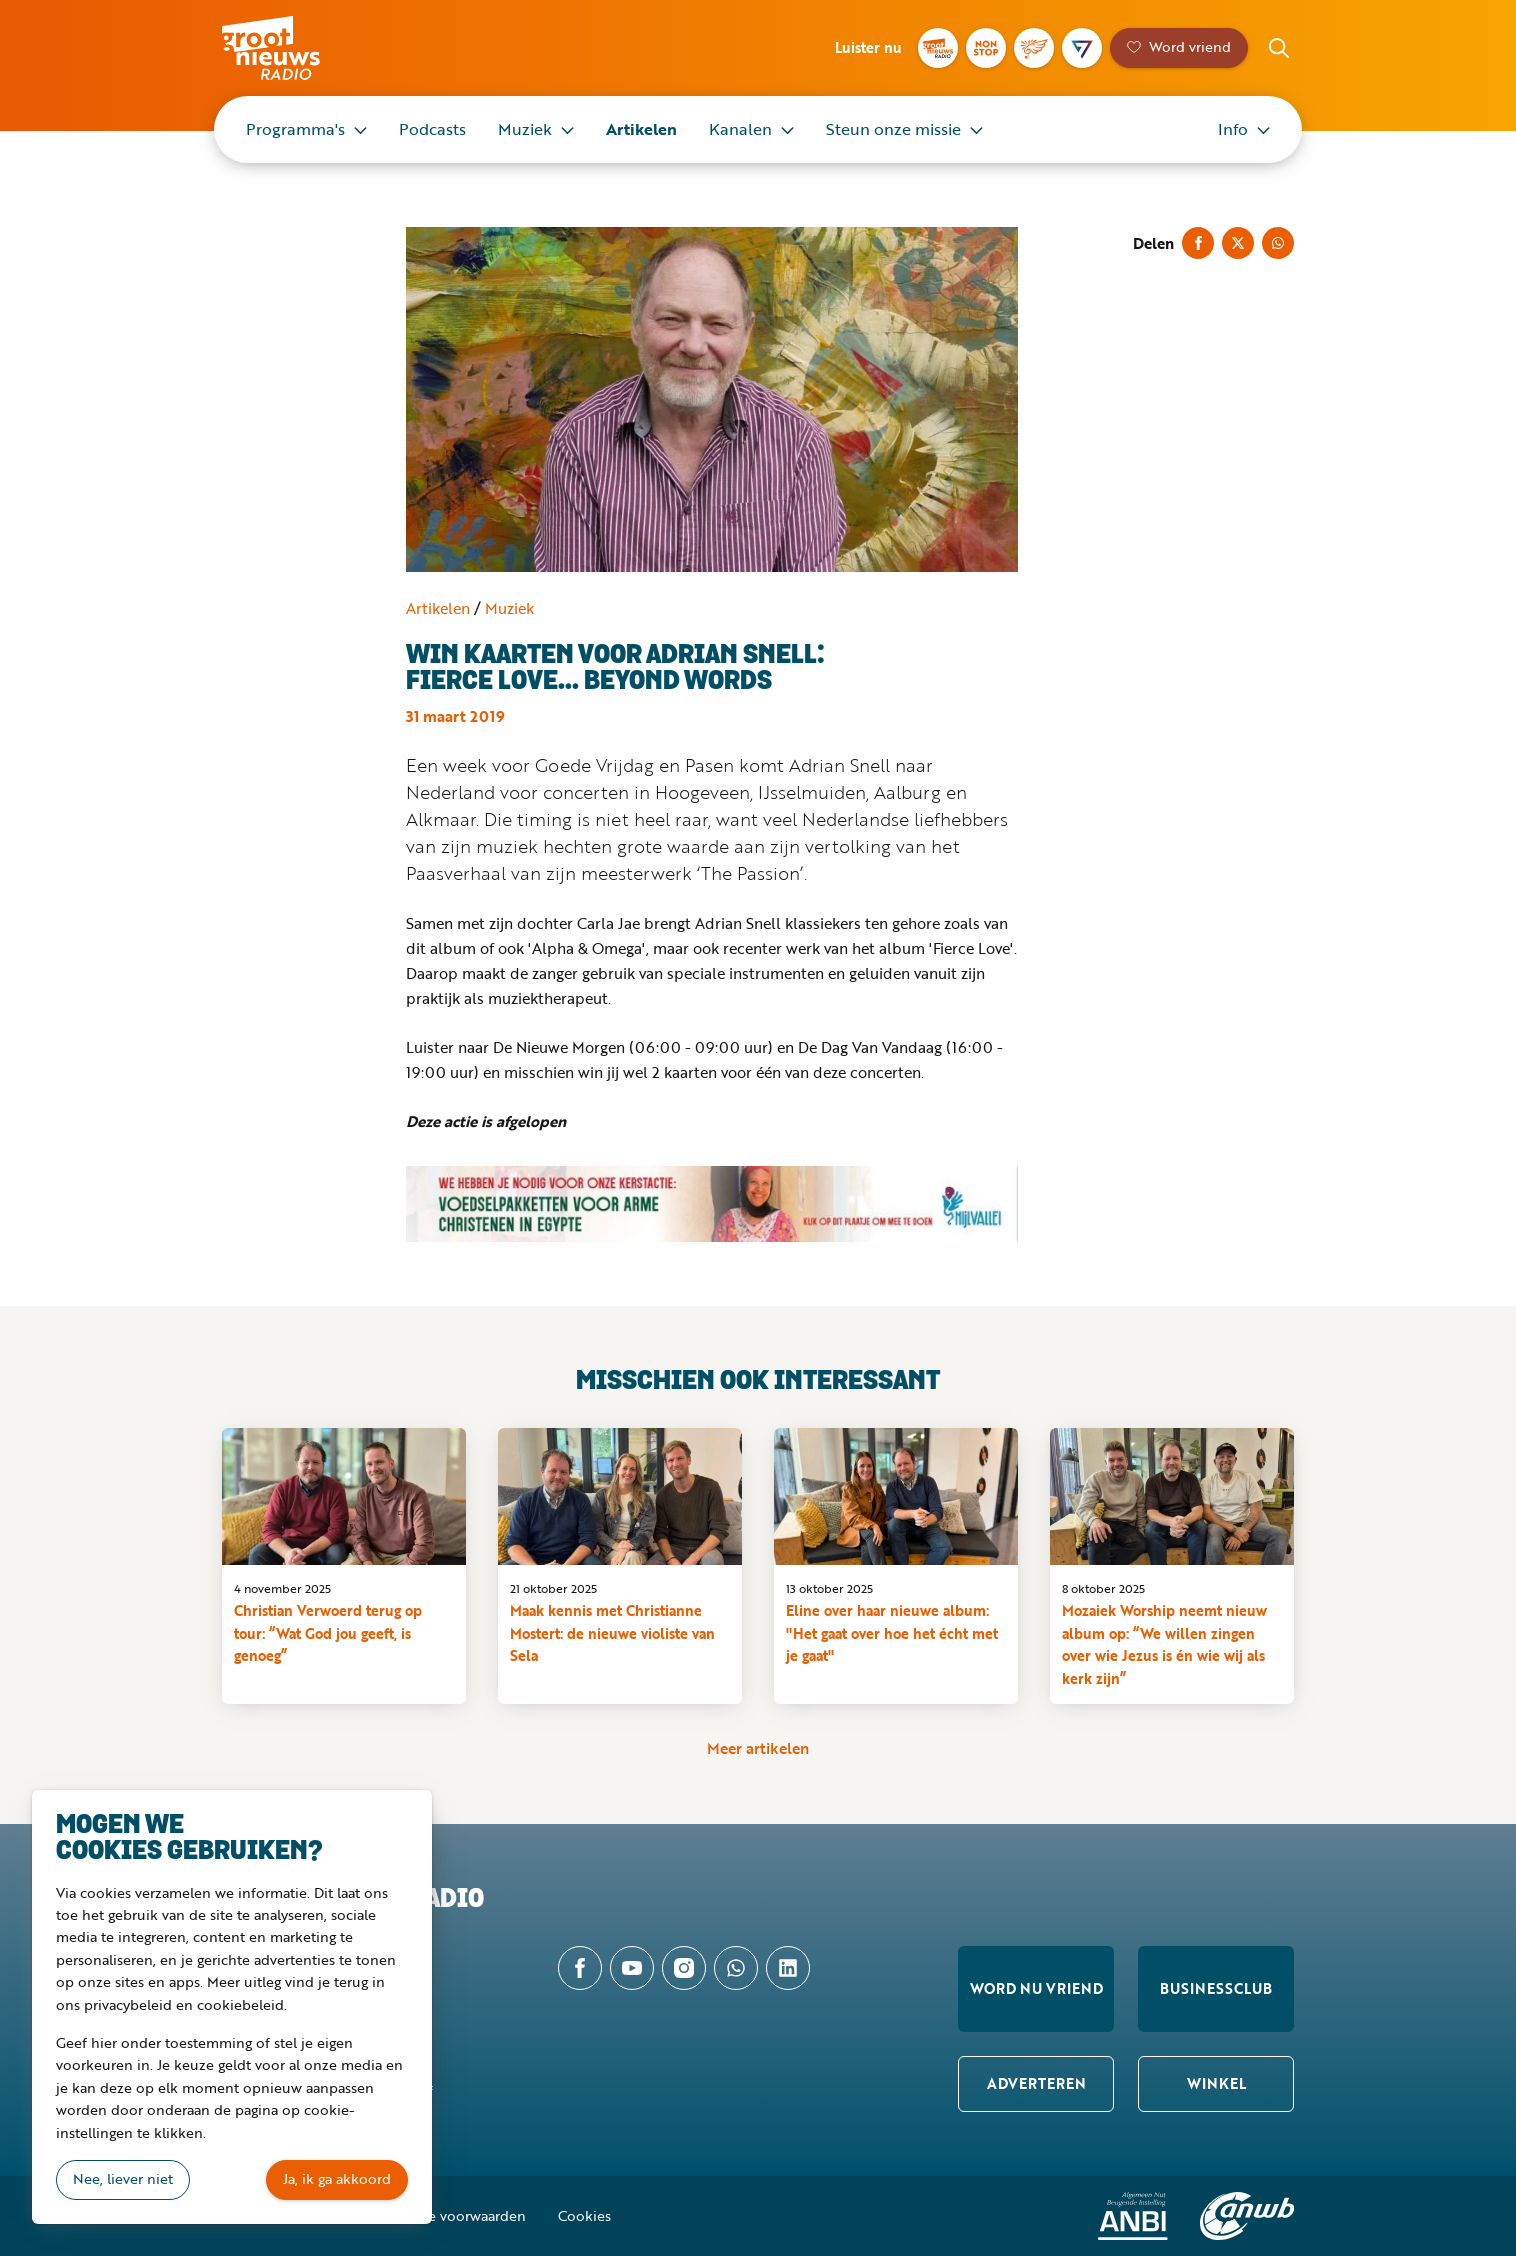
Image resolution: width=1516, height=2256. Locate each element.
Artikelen (641, 129)
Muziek (525, 129)
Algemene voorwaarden (448, 2215)
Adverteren (1036, 2083)
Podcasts (432, 129)
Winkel (1216, 2083)
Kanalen (740, 129)
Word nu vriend (1036, 1988)
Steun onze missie (893, 129)
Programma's (295, 129)
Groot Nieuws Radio (292, 48)
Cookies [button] (584, 2215)
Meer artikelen (758, 1748)
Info (1233, 129)
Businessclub (1216, 1988)
